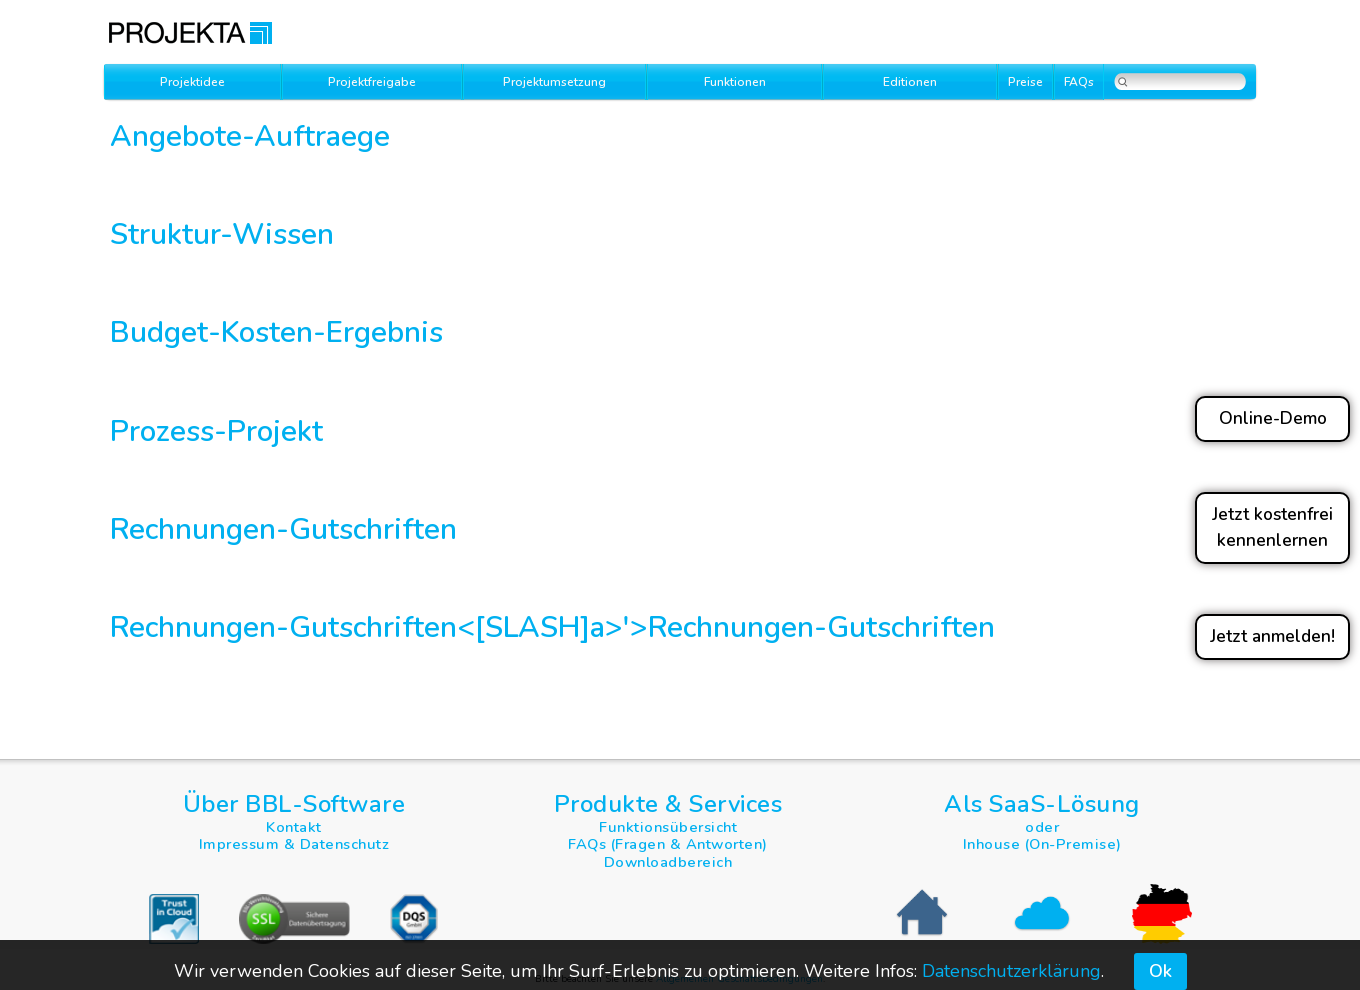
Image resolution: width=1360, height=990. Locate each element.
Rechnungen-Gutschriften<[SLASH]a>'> (379, 627)
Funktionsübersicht (668, 827)
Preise (1025, 82)
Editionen (910, 82)
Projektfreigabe (372, 82)
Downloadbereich (668, 862)
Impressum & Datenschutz (294, 844)
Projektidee (192, 82)
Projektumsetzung (554, 82)
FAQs (1079, 82)
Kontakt (294, 827)
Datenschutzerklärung (1011, 971)
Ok (1160, 971)
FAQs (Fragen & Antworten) (668, 844)
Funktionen (735, 82)
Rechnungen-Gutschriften (821, 627)
